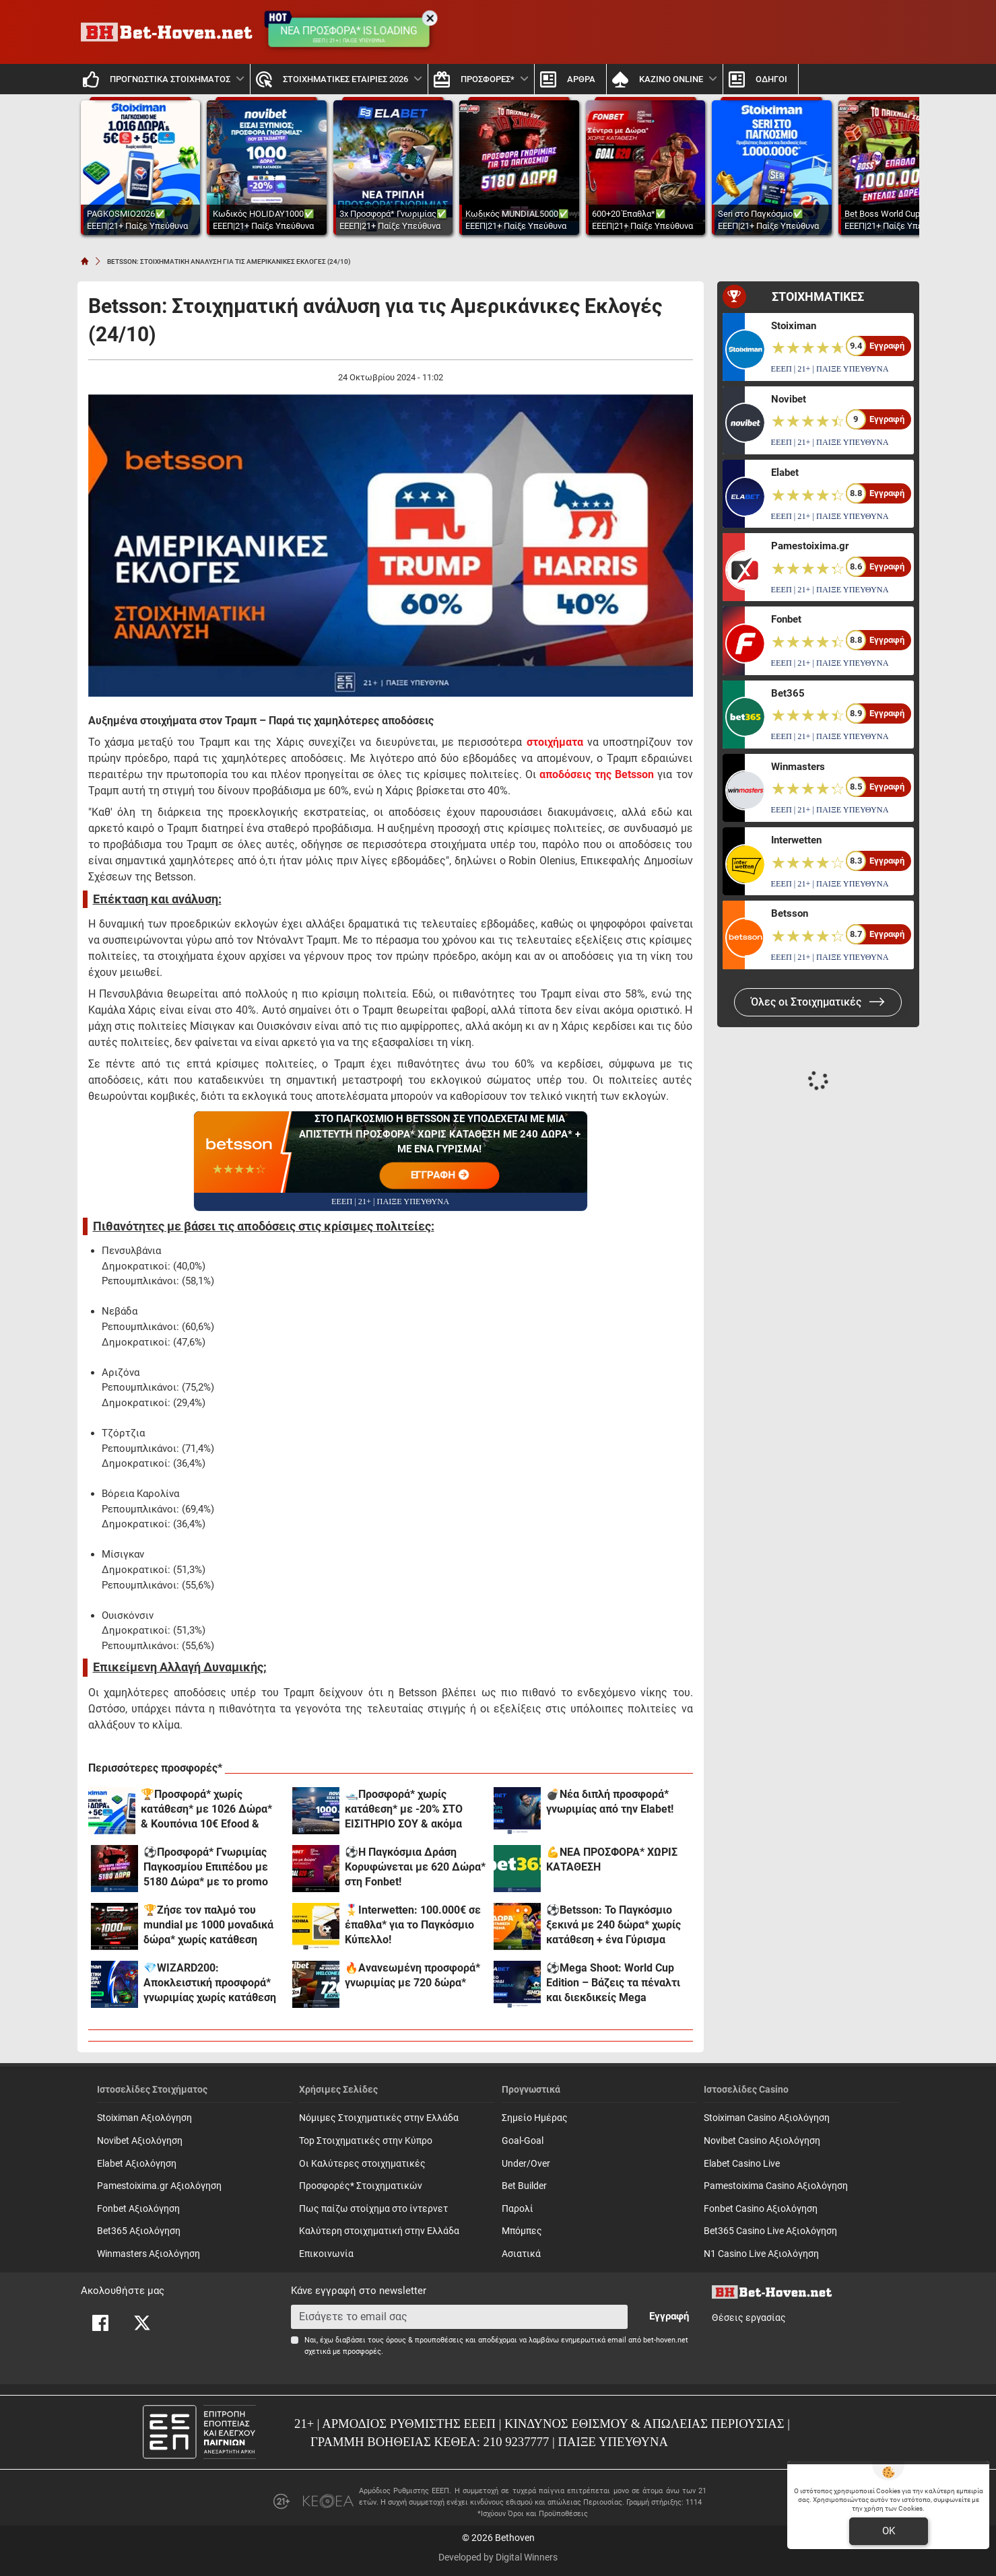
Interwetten (796, 840)
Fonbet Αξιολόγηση (138, 2209)
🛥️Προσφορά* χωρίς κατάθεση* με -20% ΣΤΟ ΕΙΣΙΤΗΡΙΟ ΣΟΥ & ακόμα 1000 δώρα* (404, 1810)
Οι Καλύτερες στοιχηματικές (362, 2163)
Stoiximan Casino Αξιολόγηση (767, 2118)
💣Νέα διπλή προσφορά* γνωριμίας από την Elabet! (609, 1801)
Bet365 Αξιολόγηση (138, 2231)
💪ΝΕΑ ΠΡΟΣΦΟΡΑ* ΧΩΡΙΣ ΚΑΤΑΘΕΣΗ (611, 1859)
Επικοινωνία (326, 2254)
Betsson (789, 913)
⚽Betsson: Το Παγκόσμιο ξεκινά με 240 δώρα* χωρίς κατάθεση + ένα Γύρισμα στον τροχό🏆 (613, 1925)
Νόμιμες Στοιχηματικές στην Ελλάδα (379, 2118)
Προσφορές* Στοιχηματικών (360, 2186)
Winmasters (798, 767)
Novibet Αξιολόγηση (139, 2141)
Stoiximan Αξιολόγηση (144, 2118)
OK (888, 2531)
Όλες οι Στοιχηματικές (818, 1002)
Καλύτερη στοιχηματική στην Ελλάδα (379, 2231)
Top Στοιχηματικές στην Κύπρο (365, 2141)
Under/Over (526, 2163)
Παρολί (517, 2209)
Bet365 (788, 693)
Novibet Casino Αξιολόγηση (762, 2141)
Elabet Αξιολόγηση (136, 2163)
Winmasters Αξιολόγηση (148, 2254)
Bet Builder (524, 2186)
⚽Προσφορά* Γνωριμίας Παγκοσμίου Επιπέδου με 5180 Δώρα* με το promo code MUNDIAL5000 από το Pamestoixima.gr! (210, 1867)
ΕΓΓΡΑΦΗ (439, 1174)
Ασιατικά (521, 2254)
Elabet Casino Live (742, 2163)
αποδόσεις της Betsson (596, 774)
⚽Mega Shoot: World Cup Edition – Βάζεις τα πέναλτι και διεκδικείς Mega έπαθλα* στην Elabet (613, 1983)
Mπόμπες (522, 2231)
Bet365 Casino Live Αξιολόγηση (770, 2231)
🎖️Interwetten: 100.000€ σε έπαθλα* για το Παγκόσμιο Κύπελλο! (413, 1925)
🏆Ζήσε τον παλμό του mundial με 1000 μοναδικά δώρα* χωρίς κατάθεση (208, 1925)
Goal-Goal (522, 2141)
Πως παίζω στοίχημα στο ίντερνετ (373, 2209)
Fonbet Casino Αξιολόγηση (761, 2209)
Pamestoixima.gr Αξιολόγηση (159, 2186)
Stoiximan (793, 326)
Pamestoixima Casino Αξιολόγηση (776, 2186)
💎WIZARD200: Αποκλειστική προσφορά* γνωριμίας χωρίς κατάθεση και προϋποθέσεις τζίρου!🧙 (213, 1983)
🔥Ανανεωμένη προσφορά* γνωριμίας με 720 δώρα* (412, 1975)
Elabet (785, 472)
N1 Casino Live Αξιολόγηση (761, 2254)
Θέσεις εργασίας (749, 2318)
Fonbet (786, 619)
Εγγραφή (669, 2316)
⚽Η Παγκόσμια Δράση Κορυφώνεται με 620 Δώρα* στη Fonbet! (415, 1867)
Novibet (788, 399)
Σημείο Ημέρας (535, 2118)
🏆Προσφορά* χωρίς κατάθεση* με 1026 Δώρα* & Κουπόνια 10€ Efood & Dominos (206, 1810)
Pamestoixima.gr (810, 546)
